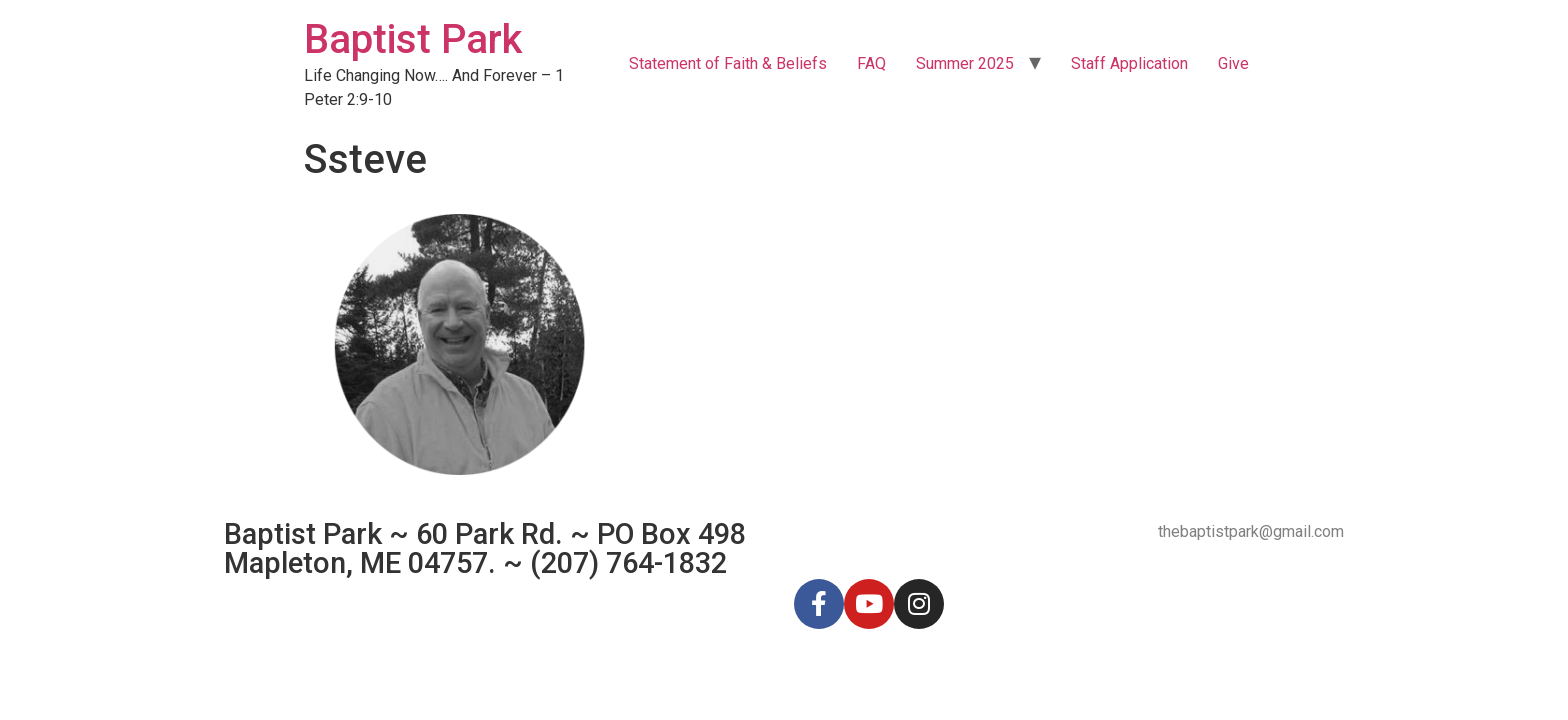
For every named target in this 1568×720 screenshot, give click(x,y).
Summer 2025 (965, 63)
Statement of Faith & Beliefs (728, 63)
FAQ (871, 63)
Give (1233, 63)
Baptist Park (413, 39)
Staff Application (1129, 63)
